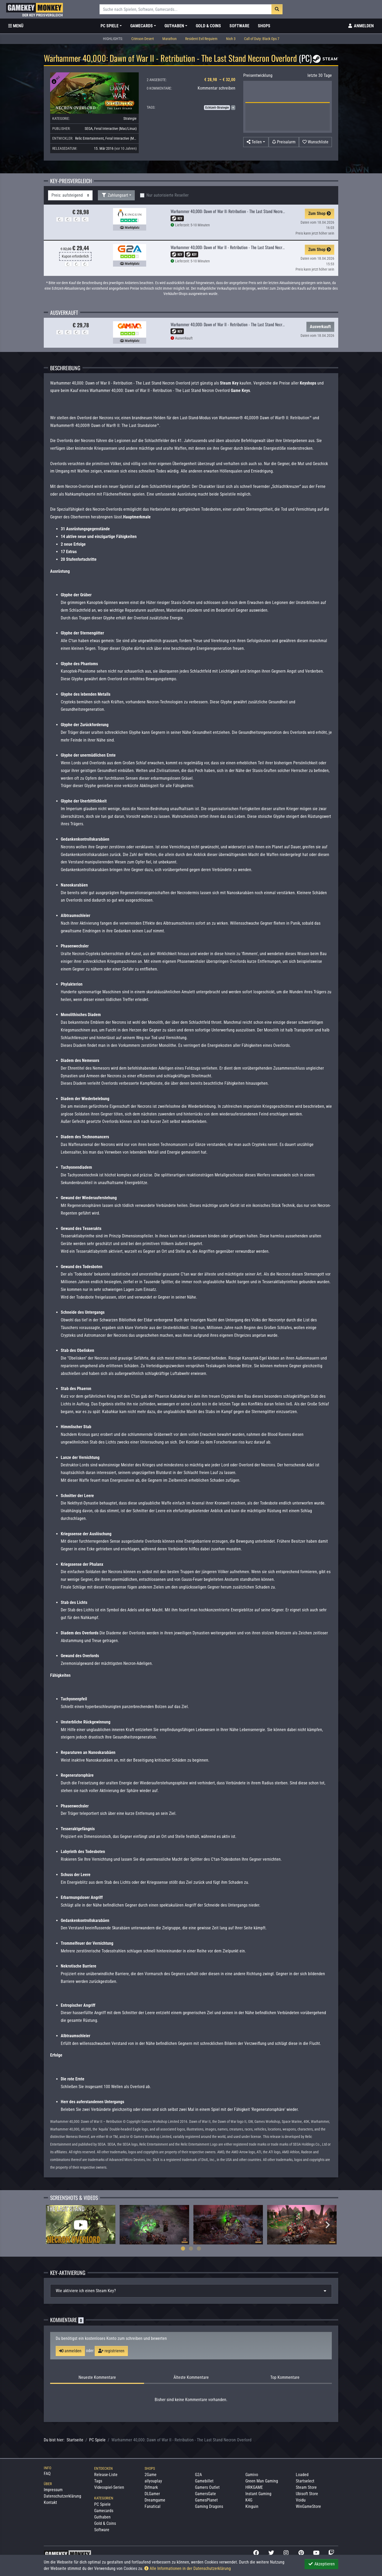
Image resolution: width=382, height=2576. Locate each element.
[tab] (191, 2290)
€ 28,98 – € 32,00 (219, 79)
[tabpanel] (81, 2224)
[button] (255, 142)
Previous (54, 2225)
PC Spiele (97, 2439)
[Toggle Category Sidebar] (16, 26)
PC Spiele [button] (110, 25)
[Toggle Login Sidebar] (360, 26)
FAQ (47, 2473)
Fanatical (152, 2506)
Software (239, 25)
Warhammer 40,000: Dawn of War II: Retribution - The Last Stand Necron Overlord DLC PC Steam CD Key (252, 211)
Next (328, 2225)
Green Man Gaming (261, 2481)
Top (284, 2377)
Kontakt (50, 2502)
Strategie (130, 118)
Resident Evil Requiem (201, 39)
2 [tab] (191, 2248)
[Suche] (185, 9)
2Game (151, 2474)
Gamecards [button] (141, 25)
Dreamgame (155, 2500)
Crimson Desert (142, 39)
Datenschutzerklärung (62, 2496)
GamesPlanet (206, 2500)
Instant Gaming (258, 2493)
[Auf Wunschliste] (315, 142)
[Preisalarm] (284, 142)
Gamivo (251, 2474)
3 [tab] (199, 2248)
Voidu (301, 2500)
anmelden (70, 2350)
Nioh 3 (231, 39)
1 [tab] (183, 2248)
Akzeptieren (321, 2563)
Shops (264, 25)
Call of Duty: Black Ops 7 (261, 39)
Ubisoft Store (307, 2493)
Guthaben (102, 2517)
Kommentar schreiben (216, 88)
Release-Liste (106, 2474)
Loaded (302, 2474)
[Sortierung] (70, 195)
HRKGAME (254, 2487)
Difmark (151, 2487)
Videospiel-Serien (109, 2487)
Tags (98, 2481)
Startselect (305, 2481)
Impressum (53, 2489)
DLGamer (152, 2493)
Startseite (75, 2439)
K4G (248, 2500)
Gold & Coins (208, 25)
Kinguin (251, 2506)
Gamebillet (204, 2481)
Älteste (191, 2377)
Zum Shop (319, 213)
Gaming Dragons (209, 2506)
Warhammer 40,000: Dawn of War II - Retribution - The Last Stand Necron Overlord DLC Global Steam (250, 324)
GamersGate (205, 2493)
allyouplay (153, 2481)
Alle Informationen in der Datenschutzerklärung (187, 2568)
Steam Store (306, 2487)
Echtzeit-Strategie (217, 107)
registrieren (111, 2350)
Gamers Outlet (207, 2487)
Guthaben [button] (174, 25)
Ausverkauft (320, 326)
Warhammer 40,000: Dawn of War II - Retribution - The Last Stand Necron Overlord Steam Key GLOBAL (251, 247)
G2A (198, 2474)
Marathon (169, 39)
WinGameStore (308, 2506)
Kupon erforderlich (75, 256)
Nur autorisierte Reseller (167, 195)
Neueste (97, 2377)
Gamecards (103, 2510)
